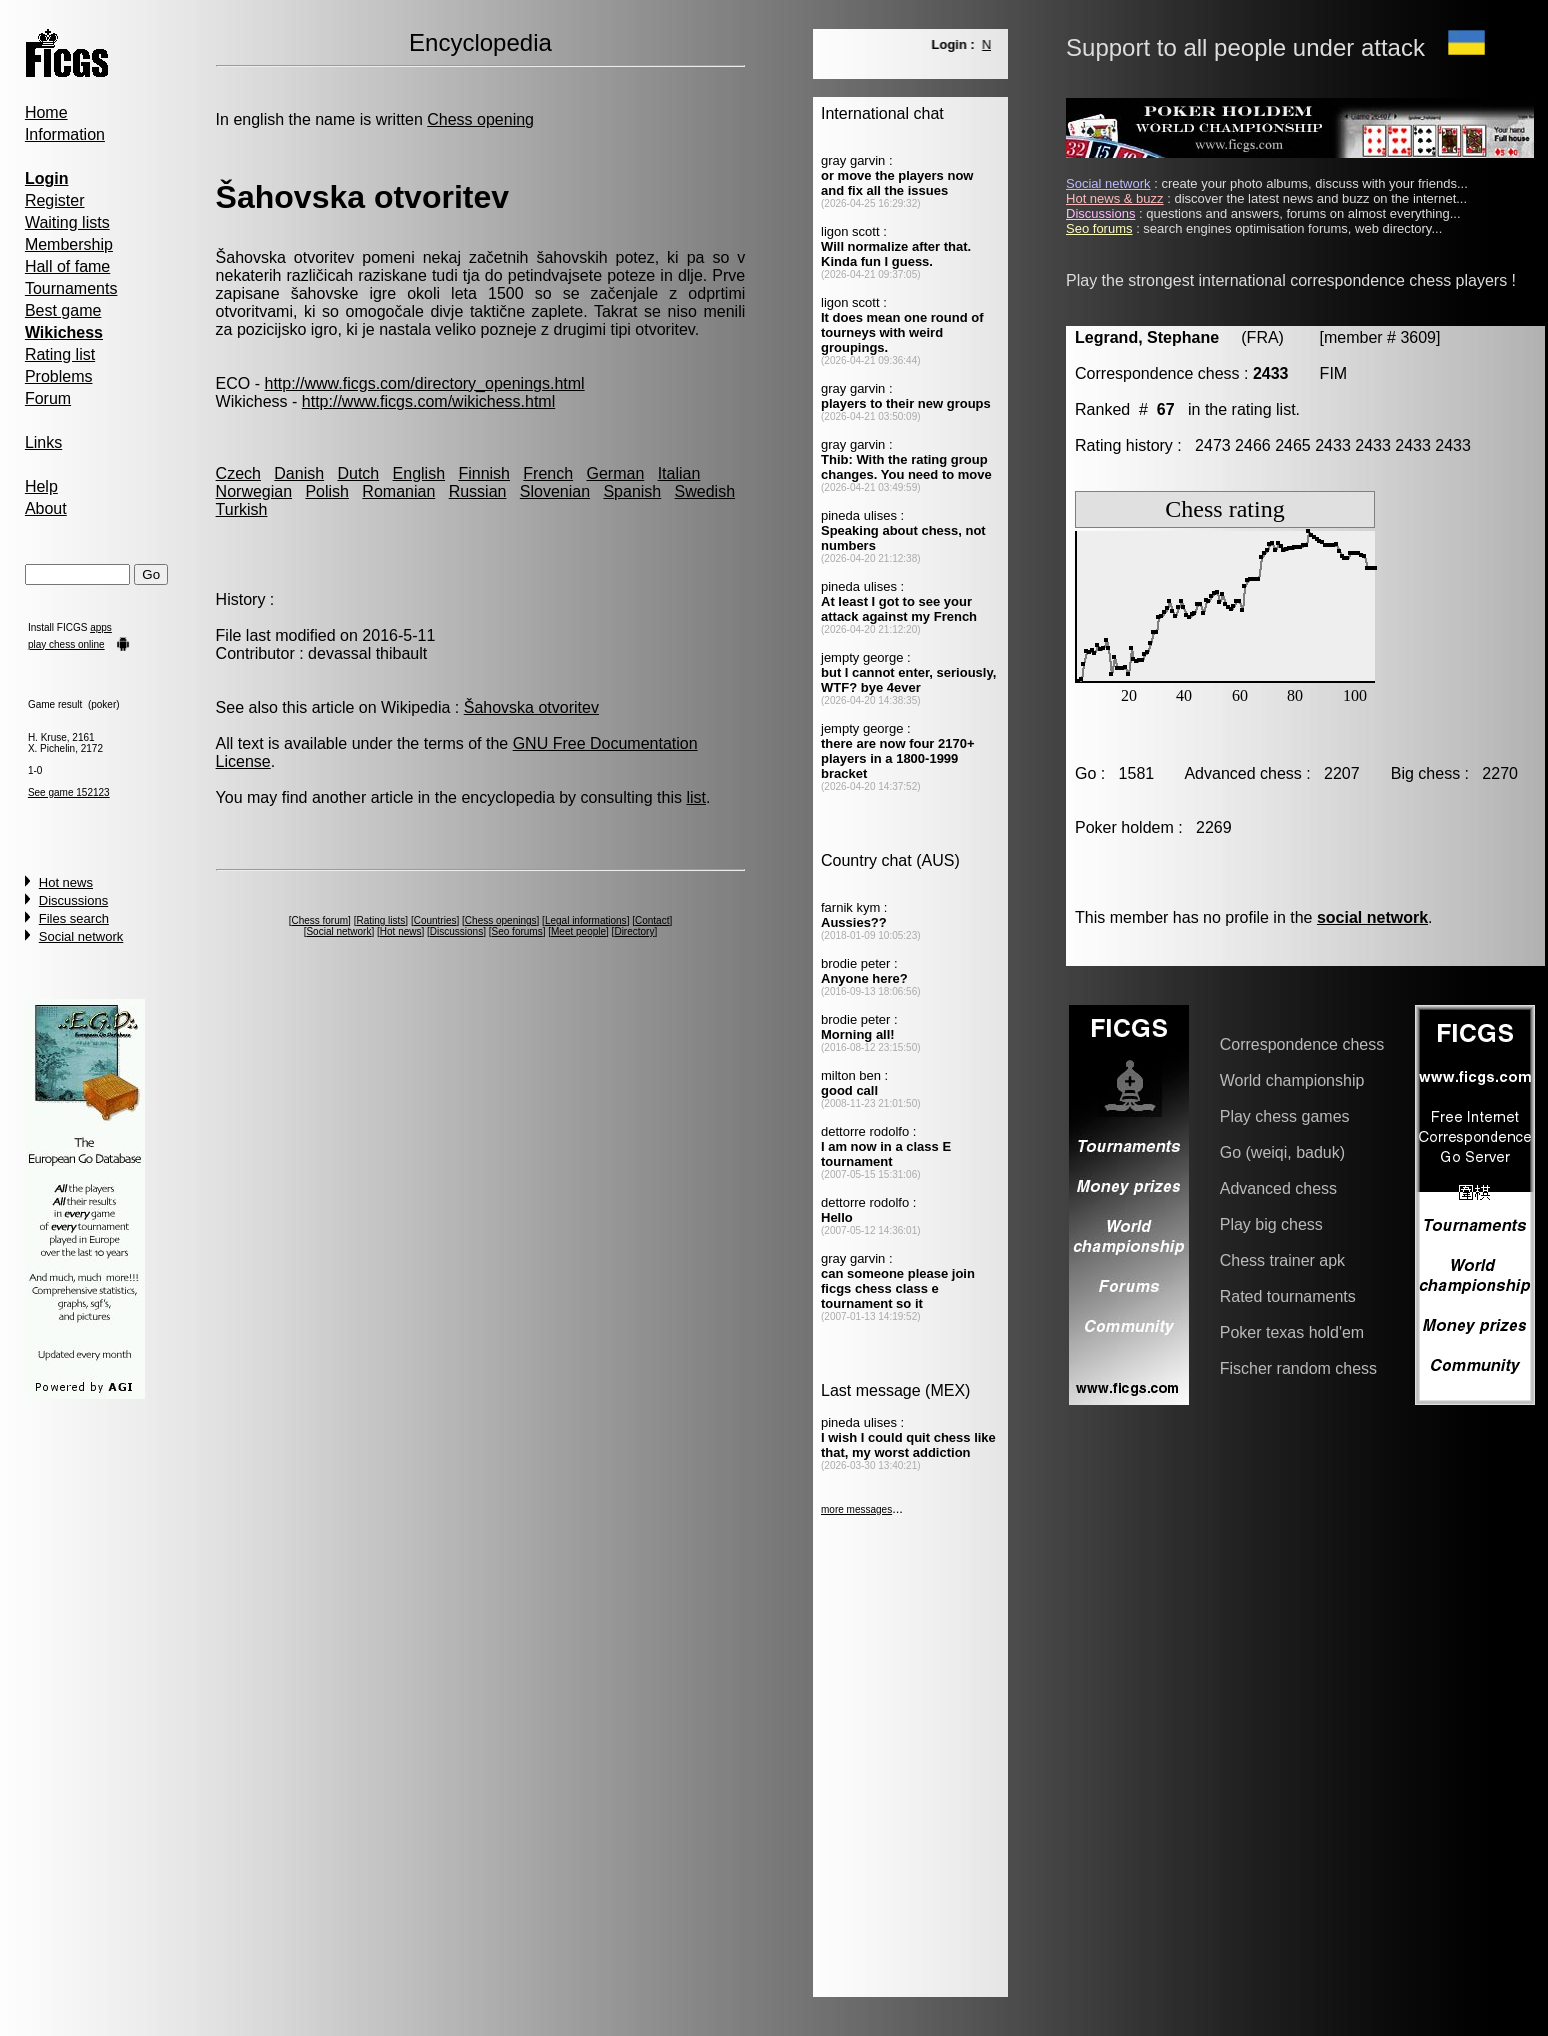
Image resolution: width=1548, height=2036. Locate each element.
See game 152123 (69, 792)
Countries (435, 920)
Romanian (398, 491)
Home (46, 112)
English (419, 473)
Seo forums (517, 931)
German (615, 473)
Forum (48, 398)
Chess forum (319, 920)
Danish (299, 473)
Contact (652, 920)
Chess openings (501, 920)
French (548, 473)
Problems (59, 376)
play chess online (66, 644)
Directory (634, 931)
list (696, 797)
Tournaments (71, 288)
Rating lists (380, 920)
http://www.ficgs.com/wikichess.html (428, 401)
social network (1372, 917)
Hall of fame (67, 266)
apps (101, 627)
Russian (478, 491)
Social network (81, 936)
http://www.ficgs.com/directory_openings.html (424, 383)
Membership (69, 244)
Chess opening (480, 119)
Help (41, 486)
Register (55, 200)
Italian (679, 473)
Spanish (632, 491)
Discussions (73, 900)
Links (43, 442)
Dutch (358, 473)
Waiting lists (67, 222)
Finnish (484, 473)
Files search (74, 918)
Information (65, 134)
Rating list (60, 354)
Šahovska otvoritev (531, 707)
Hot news (66, 882)
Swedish (705, 491)
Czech (238, 473)
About (46, 508)
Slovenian (555, 491)
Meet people (578, 931)
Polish (327, 491)
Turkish (242, 509)
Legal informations (586, 920)
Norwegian (254, 491)
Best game (63, 310)
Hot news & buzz (1115, 198)
